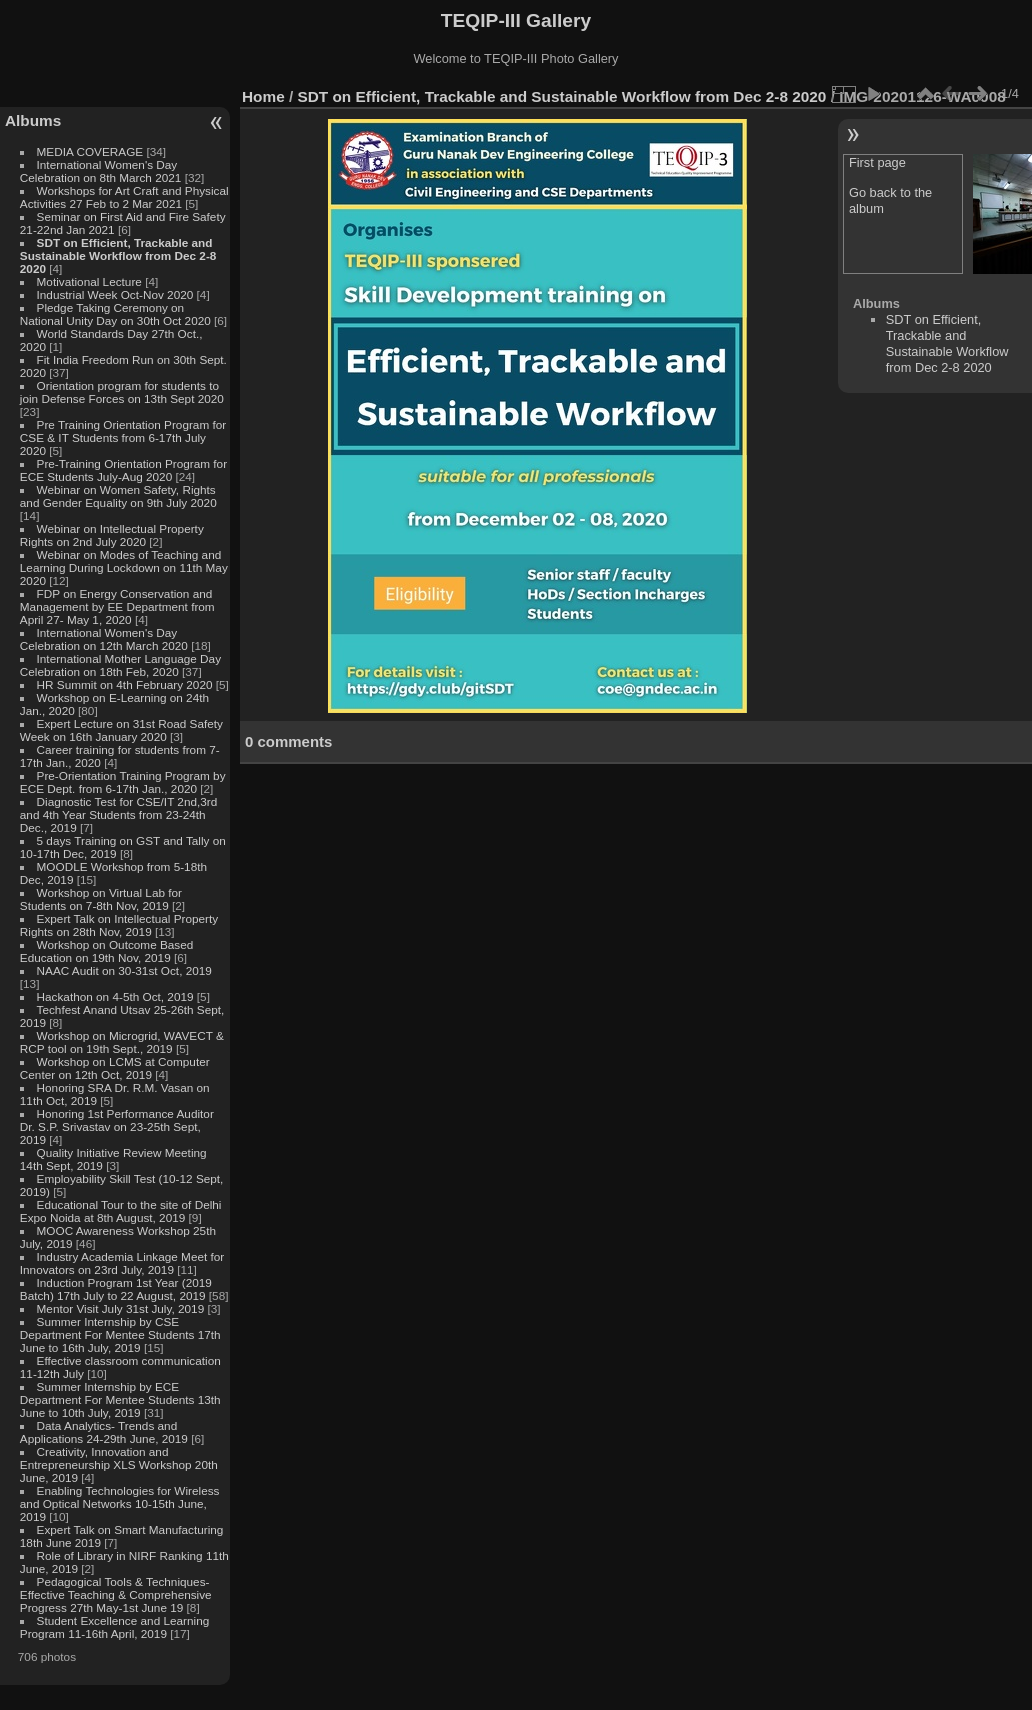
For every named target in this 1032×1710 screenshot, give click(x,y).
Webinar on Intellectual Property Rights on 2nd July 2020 (112, 535)
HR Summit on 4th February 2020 (125, 684)
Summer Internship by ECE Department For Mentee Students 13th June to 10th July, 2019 (120, 1399)
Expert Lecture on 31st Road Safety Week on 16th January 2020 (121, 730)
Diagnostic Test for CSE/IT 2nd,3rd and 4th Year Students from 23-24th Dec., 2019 (118, 814)
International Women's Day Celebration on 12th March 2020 (104, 639)
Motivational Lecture (89, 281)
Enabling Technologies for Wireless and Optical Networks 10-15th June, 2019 (120, 1503)
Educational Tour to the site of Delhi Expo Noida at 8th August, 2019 (121, 1211)
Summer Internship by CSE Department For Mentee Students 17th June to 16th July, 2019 (120, 1334)
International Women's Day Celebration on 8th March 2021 (101, 171)
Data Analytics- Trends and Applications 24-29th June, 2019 (104, 1432)
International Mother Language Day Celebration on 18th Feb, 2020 (120, 665)
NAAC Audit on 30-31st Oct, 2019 (124, 970)
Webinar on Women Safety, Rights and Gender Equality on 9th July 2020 (118, 496)
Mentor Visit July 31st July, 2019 (122, 1308)
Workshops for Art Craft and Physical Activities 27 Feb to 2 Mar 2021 (124, 197)
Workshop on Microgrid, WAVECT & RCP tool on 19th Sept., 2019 (122, 1042)
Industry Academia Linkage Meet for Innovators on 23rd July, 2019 (122, 1263)
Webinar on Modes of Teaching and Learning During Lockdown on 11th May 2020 (124, 567)
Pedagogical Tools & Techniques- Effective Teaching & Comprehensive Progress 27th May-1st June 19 (116, 1594)
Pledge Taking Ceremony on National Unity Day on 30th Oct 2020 (115, 314)
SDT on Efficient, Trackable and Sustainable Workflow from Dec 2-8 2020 (118, 255)
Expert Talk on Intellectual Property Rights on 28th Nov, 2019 (119, 925)
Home (263, 96)
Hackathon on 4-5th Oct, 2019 (115, 996)
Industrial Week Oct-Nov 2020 (115, 294)
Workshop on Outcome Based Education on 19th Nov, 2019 (107, 951)
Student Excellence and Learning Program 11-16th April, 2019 (114, 1627)
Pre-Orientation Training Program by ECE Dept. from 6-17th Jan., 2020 (123, 782)
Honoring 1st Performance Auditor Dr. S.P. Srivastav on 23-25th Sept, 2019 (117, 1126)
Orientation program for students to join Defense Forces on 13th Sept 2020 (122, 392)
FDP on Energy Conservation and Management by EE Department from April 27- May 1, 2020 (117, 606)
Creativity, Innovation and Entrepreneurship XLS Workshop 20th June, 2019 (119, 1464)
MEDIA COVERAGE (90, 151)
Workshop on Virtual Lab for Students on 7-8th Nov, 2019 (101, 899)
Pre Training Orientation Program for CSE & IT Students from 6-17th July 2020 (123, 437)
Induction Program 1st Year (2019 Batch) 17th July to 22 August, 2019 (116, 1289)
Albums (33, 120)
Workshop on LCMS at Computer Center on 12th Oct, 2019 (115, 1068)
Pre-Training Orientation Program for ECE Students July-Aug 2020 (123, 470)
